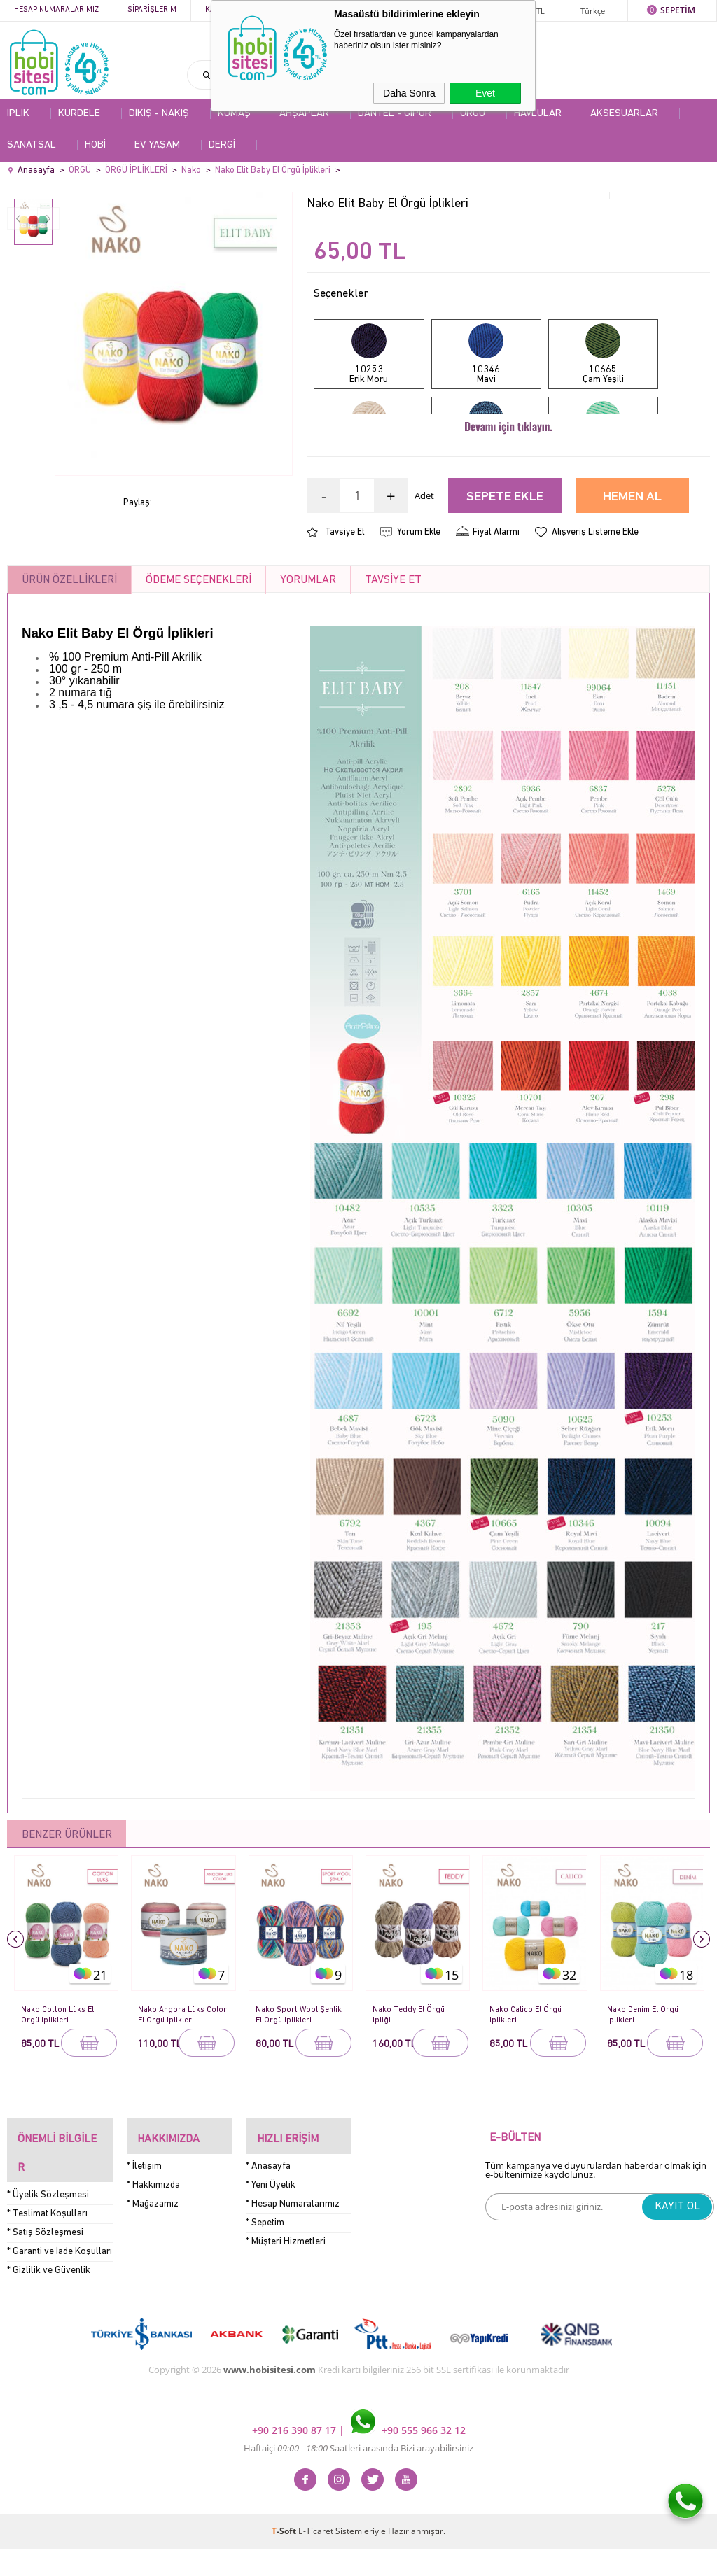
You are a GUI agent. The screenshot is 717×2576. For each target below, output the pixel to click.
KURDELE (79, 113)
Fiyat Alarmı (496, 592)
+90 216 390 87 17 (295, 2457)
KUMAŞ (234, 113)
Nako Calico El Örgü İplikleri (526, 2074)
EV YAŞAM (157, 145)
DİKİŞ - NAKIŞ (159, 113)
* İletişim (144, 2215)
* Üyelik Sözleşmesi (48, 2222)
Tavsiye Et (345, 592)
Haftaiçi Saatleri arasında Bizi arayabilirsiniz (358, 2475)
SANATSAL (31, 145)
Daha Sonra (409, 93)
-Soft (285, 2558)
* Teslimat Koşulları (47, 2241)
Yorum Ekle (418, 592)
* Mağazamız (153, 2253)
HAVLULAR (538, 113)
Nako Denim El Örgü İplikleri (645, 2074)
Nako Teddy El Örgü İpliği (410, 2074)
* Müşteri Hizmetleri (286, 2291)
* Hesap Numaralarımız (293, 2253)
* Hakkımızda (153, 2234)
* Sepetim (265, 2272)
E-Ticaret (315, 2558)
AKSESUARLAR (624, 113)
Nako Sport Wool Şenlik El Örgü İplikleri (298, 2074)
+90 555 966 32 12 (408, 2457)
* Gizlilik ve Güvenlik (48, 2298)
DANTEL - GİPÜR (394, 113)
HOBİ (95, 145)
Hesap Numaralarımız (56, 10)
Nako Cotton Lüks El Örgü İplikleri (59, 2074)
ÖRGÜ (472, 113)
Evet (485, 93)
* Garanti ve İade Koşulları (59, 2279)
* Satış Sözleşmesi (45, 2260)
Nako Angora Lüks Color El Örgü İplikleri (178, 2074)
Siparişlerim (151, 10)
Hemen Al (632, 557)
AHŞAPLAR (304, 113)
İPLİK (18, 113)
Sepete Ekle (504, 557)
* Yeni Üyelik (270, 2234)
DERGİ (222, 145)
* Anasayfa (268, 2215)
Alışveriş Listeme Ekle (595, 592)
